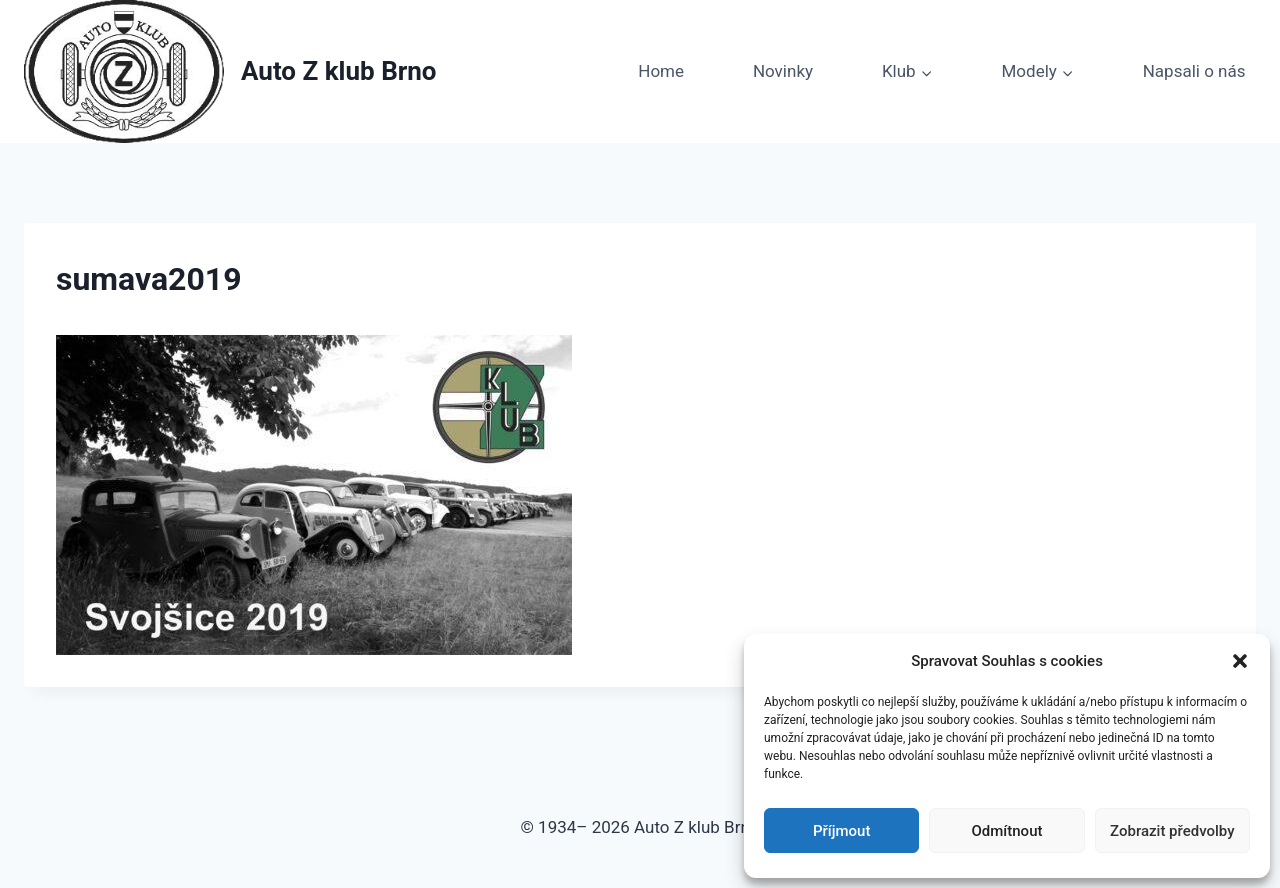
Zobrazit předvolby (1172, 831)
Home (661, 71)
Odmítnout (1007, 831)
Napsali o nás (1194, 71)
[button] (1240, 661)
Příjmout (841, 831)
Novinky (783, 71)
